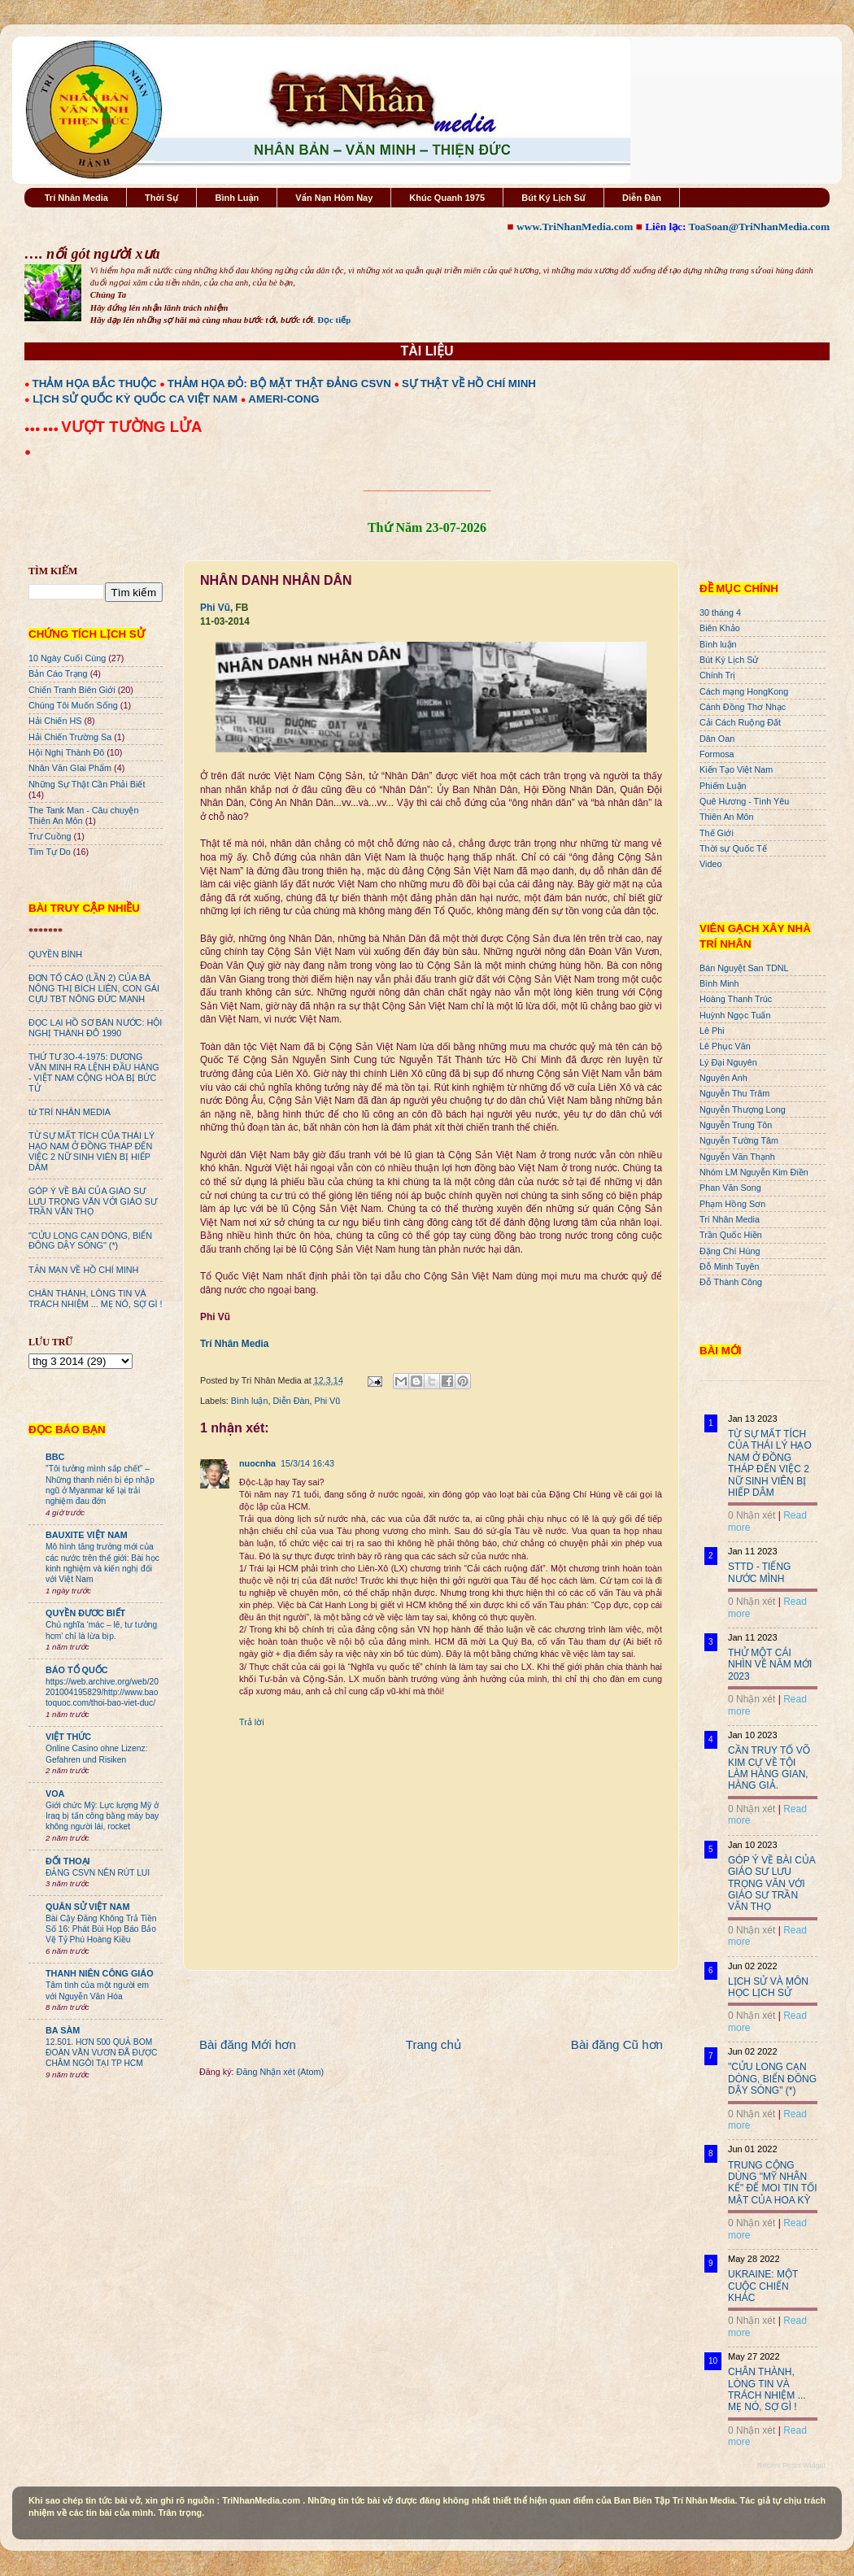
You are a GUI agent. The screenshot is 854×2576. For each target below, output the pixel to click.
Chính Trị (717, 675)
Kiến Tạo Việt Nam (736, 769)
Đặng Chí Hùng (729, 1251)
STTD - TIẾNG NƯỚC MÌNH (759, 1572)
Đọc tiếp (334, 320)
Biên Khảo (719, 628)
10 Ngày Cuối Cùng (67, 658)
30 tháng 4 (720, 612)
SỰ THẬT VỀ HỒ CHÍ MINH (469, 383)
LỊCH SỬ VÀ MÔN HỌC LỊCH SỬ (768, 1987)
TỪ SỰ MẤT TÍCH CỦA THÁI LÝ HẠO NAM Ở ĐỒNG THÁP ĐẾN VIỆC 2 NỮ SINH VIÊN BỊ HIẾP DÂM (91, 1151)
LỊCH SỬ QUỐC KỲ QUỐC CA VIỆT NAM (135, 399)
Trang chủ (433, 2044)
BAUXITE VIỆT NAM (87, 1535)
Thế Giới (716, 833)
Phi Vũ (215, 607)
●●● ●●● (42, 429)
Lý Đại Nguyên (728, 1062)
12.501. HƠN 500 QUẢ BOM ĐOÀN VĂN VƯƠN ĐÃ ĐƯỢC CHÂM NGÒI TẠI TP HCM (101, 2053)
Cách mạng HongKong (743, 691)
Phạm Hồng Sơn (732, 1204)
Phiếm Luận (723, 786)
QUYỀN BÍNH (55, 954)
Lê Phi (712, 1030)
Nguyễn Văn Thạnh (737, 1157)
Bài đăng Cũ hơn (617, 2044)
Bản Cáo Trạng (58, 673)
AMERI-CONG (283, 399)
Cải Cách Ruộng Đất (740, 722)
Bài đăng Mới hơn (247, 2044)
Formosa (716, 754)
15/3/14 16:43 (307, 1463)
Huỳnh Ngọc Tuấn (734, 1015)
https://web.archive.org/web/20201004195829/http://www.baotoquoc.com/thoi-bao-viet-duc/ (102, 1692)
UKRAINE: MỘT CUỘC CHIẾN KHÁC (763, 2286)
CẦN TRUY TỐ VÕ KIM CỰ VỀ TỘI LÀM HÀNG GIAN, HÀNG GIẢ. (769, 1768)
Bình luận (249, 1401)
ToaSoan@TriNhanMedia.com (759, 226)
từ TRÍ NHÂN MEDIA (69, 1112)
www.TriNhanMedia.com (574, 226)
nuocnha (257, 1463)
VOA (55, 1793)
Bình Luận (237, 198)
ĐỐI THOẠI (68, 1861)
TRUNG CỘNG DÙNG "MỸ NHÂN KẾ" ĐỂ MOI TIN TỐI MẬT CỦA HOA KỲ (772, 2183)
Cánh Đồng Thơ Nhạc (742, 707)
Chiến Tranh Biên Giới (71, 690)
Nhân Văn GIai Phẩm (69, 768)
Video (710, 864)
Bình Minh (719, 983)
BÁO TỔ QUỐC (77, 1670)
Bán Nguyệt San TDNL (744, 968)
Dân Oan (716, 738)
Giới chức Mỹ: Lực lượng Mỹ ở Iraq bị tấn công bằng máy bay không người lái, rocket (102, 1816)
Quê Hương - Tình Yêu (744, 801)
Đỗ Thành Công (730, 1282)
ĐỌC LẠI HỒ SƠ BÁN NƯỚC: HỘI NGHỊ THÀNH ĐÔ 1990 (95, 1028)
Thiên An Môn (726, 817)
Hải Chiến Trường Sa (69, 737)
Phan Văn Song (730, 1187)
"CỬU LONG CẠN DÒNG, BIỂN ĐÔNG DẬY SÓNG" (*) (90, 1241)
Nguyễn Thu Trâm (734, 1093)
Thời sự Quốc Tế (733, 848)
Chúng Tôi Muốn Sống (73, 705)
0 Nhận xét (751, 1515)
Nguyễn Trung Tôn (735, 1125)
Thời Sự (161, 198)
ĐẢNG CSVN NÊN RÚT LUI (98, 1872)
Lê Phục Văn (725, 1046)
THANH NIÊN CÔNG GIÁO (100, 1973)
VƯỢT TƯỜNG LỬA (131, 426)
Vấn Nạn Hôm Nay (334, 198)
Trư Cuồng (50, 836)
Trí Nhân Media (76, 198)
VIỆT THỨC (68, 1736)
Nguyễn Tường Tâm (738, 1140)
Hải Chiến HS (54, 721)
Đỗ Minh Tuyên (729, 1266)
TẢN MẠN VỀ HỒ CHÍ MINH (83, 1270)
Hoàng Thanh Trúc (735, 999)
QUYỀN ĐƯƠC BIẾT (85, 1613)
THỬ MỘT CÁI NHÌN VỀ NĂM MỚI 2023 (770, 1664)
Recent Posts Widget (791, 2465)
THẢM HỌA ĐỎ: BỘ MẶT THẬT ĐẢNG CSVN (279, 383)
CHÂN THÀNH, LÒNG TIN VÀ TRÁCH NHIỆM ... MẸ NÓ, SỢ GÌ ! (95, 1298)
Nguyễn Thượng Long (742, 1109)
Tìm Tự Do (49, 851)
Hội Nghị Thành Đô (66, 752)
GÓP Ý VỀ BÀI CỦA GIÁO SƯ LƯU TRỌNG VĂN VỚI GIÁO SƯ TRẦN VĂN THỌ (92, 1201)
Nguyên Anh (723, 1078)
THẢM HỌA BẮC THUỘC (95, 383)
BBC (55, 1457)
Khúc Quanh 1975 (447, 198)
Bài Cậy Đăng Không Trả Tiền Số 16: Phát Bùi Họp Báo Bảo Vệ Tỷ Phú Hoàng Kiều (101, 1929)
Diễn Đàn (641, 198)
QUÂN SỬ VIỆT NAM (87, 1906)
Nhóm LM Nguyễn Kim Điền (753, 1172)
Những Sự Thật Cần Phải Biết (86, 784)
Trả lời (251, 1722)
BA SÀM (63, 2030)
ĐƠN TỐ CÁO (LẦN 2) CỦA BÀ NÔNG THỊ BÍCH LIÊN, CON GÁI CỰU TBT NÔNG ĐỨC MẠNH (93, 988)
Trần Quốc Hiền (730, 1235)
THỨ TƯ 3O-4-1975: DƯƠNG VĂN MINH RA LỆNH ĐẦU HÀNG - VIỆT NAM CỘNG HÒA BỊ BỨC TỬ (93, 1072)
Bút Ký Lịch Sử (553, 198)
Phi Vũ (327, 1401)
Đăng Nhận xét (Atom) (280, 2072)
